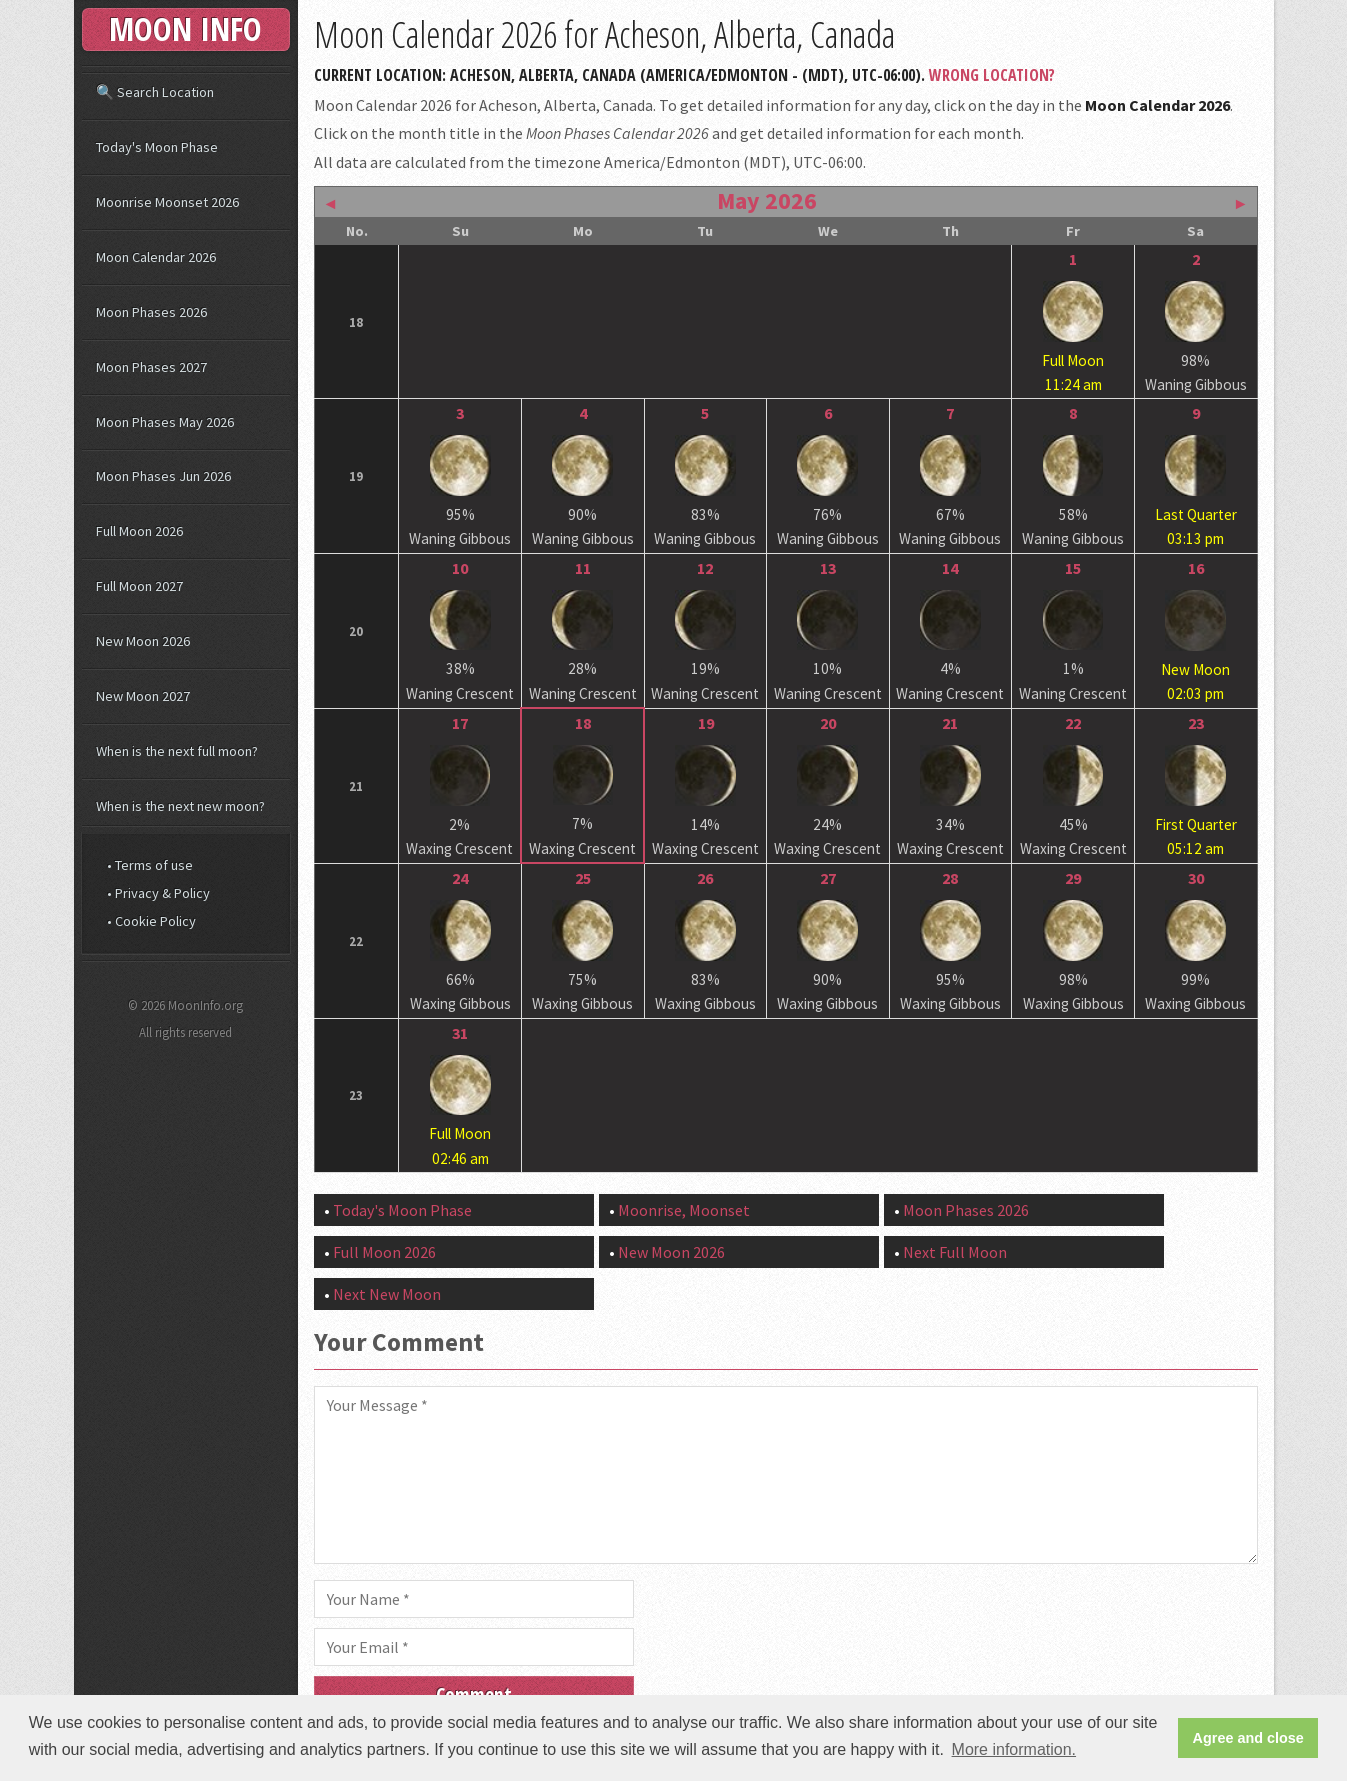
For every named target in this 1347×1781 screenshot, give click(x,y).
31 (460, 1033)
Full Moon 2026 (384, 1252)
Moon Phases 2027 (151, 367)
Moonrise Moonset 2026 (167, 202)
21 (950, 723)
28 (950, 878)
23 (1196, 723)
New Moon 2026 (671, 1252)
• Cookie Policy (151, 921)
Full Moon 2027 (139, 586)
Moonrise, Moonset (684, 1210)
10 (460, 568)
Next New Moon (387, 1294)
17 (460, 723)
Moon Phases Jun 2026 (163, 476)
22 (1073, 723)
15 (1073, 568)
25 (583, 878)
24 (460, 878)
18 (583, 723)
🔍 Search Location (155, 92)
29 (1073, 878)
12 (705, 568)
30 (1196, 878)
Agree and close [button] (1248, 1738)
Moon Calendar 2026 (156, 257)
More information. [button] (1014, 1749)
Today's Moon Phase (402, 1210)
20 (828, 723)
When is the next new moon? (180, 806)
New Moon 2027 (143, 696)
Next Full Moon (955, 1252)
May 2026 (767, 200)
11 (583, 568)
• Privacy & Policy (158, 893)
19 (706, 723)
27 (828, 878)
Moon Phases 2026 (966, 1210)
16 (1196, 568)
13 (828, 568)
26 (705, 878)
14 (950, 568)
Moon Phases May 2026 (165, 422)
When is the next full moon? (177, 751)
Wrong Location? (992, 75)
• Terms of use (150, 865)
